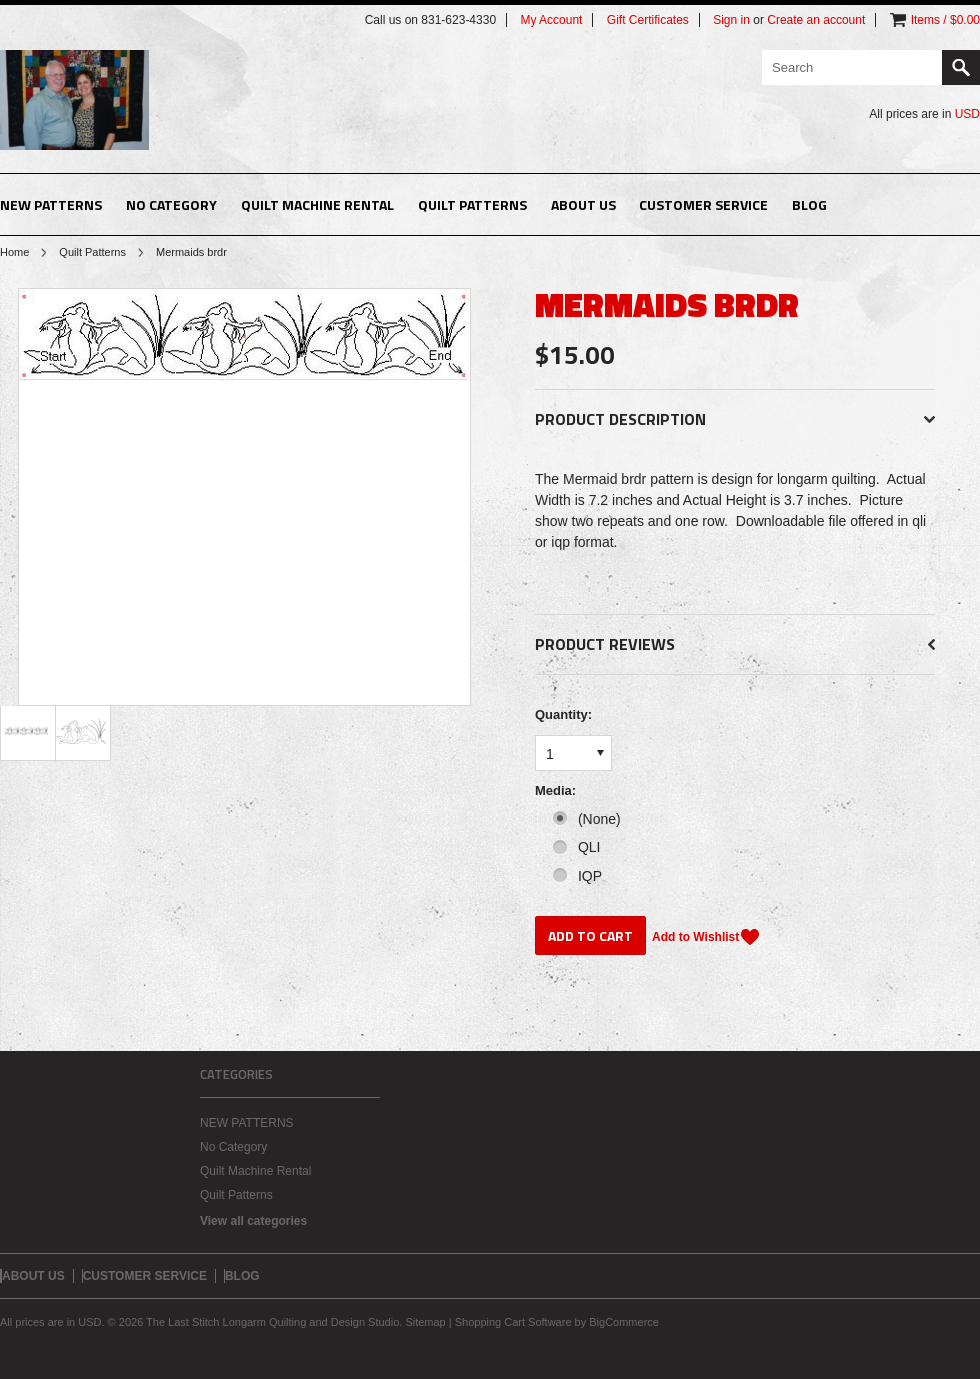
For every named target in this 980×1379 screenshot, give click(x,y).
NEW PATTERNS (51, 204)
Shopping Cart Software (513, 1322)
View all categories (253, 1221)
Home (14, 252)
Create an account (816, 20)
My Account (551, 20)
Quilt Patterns (472, 204)
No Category (171, 204)
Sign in (731, 20)
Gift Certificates (648, 20)
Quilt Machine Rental (317, 204)
